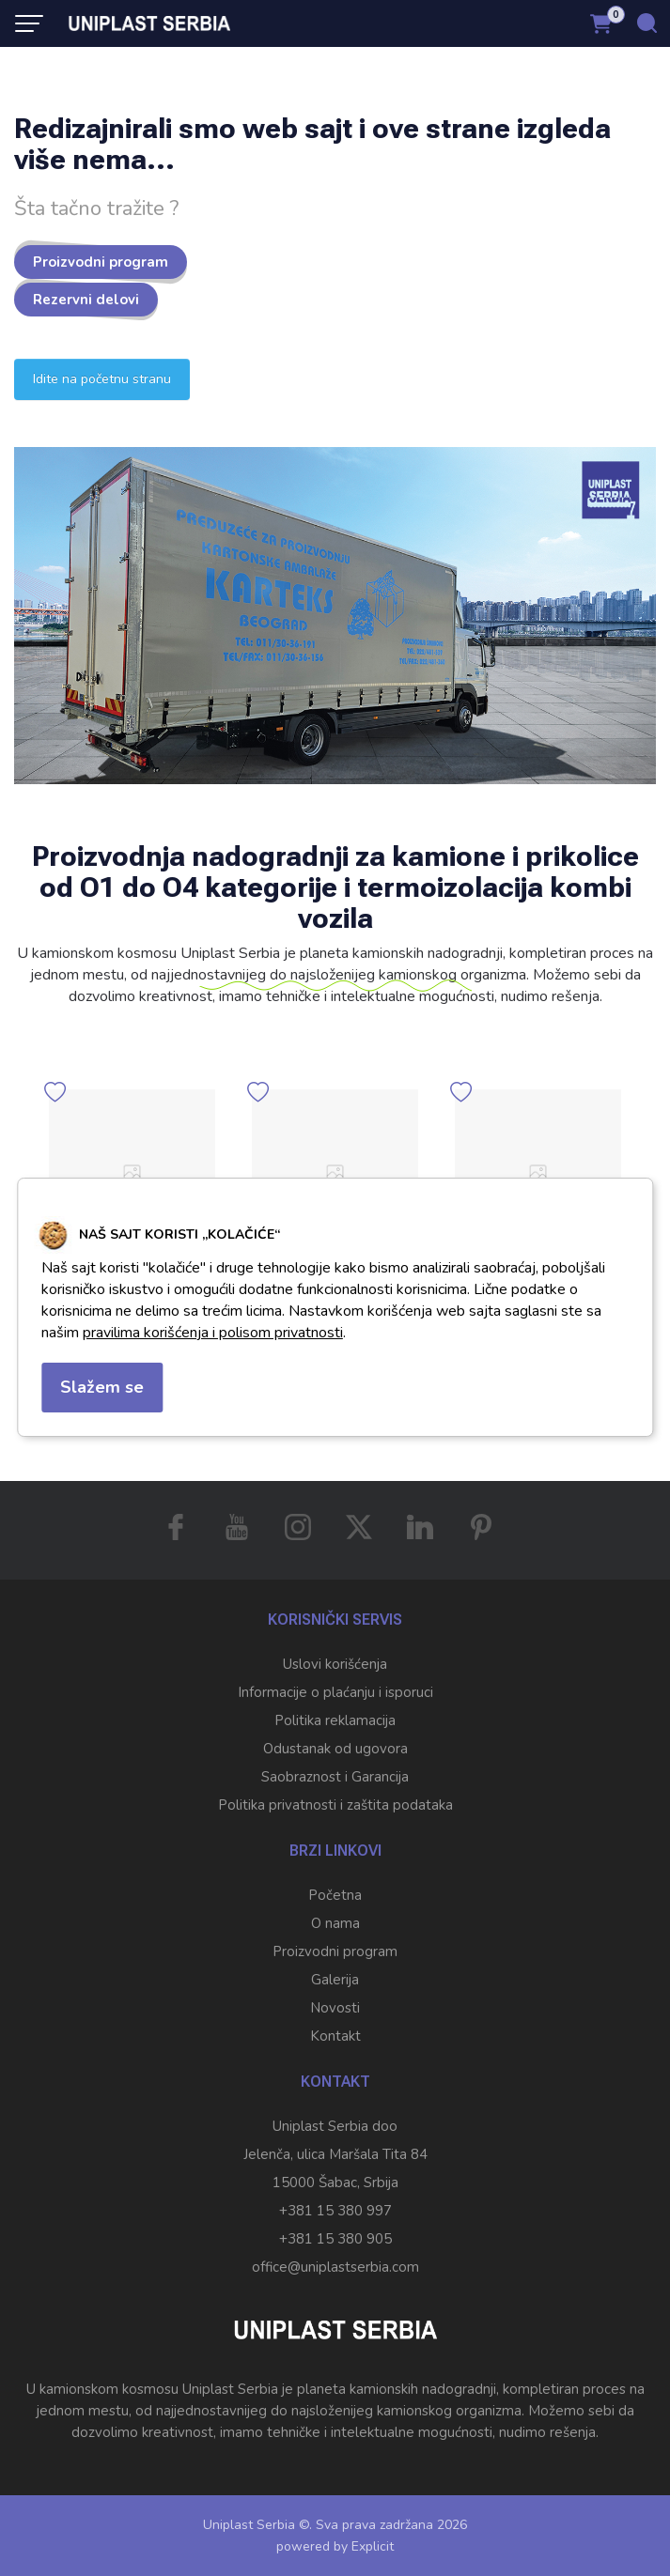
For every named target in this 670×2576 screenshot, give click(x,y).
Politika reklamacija (335, 1720)
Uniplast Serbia (249, 2525)
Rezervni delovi (86, 299)
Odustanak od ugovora (335, 1748)
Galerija (335, 1979)
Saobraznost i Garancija (335, 1776)
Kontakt (335, 2036)
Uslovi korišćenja (335, 1664)
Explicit (372, 2546)
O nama (335, 1923)
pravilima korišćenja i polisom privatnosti (213, 1332)
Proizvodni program (100, 262)
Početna (335, 1895)
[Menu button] (29, 23)
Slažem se (102, 1387)
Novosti (335, 2007)
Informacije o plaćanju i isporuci (335, 1692)
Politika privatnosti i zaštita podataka (335, 1805)
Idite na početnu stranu (102, 379)
